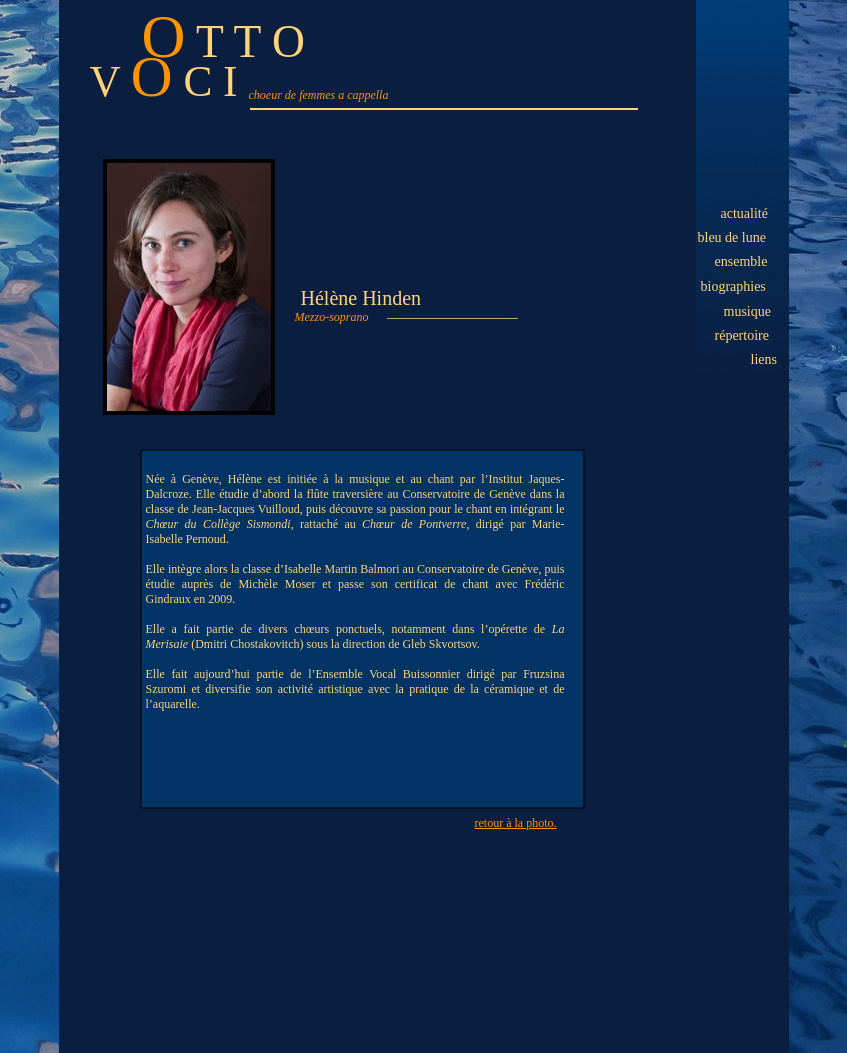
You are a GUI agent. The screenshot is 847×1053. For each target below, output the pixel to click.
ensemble (741, 261)
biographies (733, 286)
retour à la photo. (516, 823)
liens (764, 359)
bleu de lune (732, 237)
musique (747, 311)
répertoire (742, 335)
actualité (744, 213)
